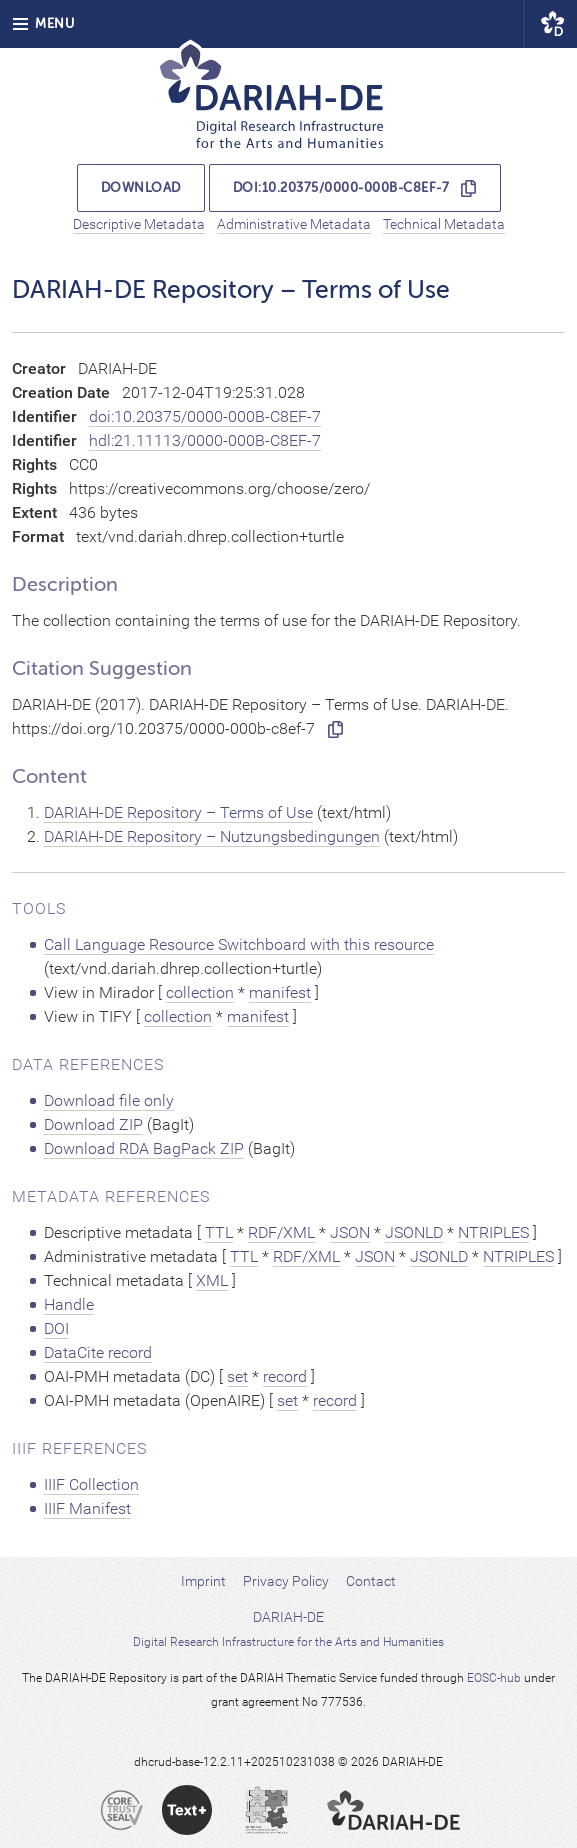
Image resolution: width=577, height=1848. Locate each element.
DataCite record (98, 1352)
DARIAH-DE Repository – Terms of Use (178, 812)
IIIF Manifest (87, 1508)
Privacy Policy (286, 1581)
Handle (69, 1304)
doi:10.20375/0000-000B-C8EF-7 (341, 187)
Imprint (203, 1581)
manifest (280, 992)
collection (200, 992)
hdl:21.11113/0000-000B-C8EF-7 (205, 440)
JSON (350, 1232)
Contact (371, 1581)
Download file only (109, 1100)
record (285, 1376)
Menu (43, 23)
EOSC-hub (494, 1678)
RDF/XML (281, 1232)
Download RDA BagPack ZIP (144, 1148)
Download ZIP (93, 1124)
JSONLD (414, 1232)
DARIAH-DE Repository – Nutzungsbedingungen (212, 836)
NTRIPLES (493, 1232)
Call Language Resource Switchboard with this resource (239, 944)
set (237, 1376)
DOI (56, 1328)
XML (212, 1280)
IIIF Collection (91, 1484)
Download (141, 187)
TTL (219, 1232)
